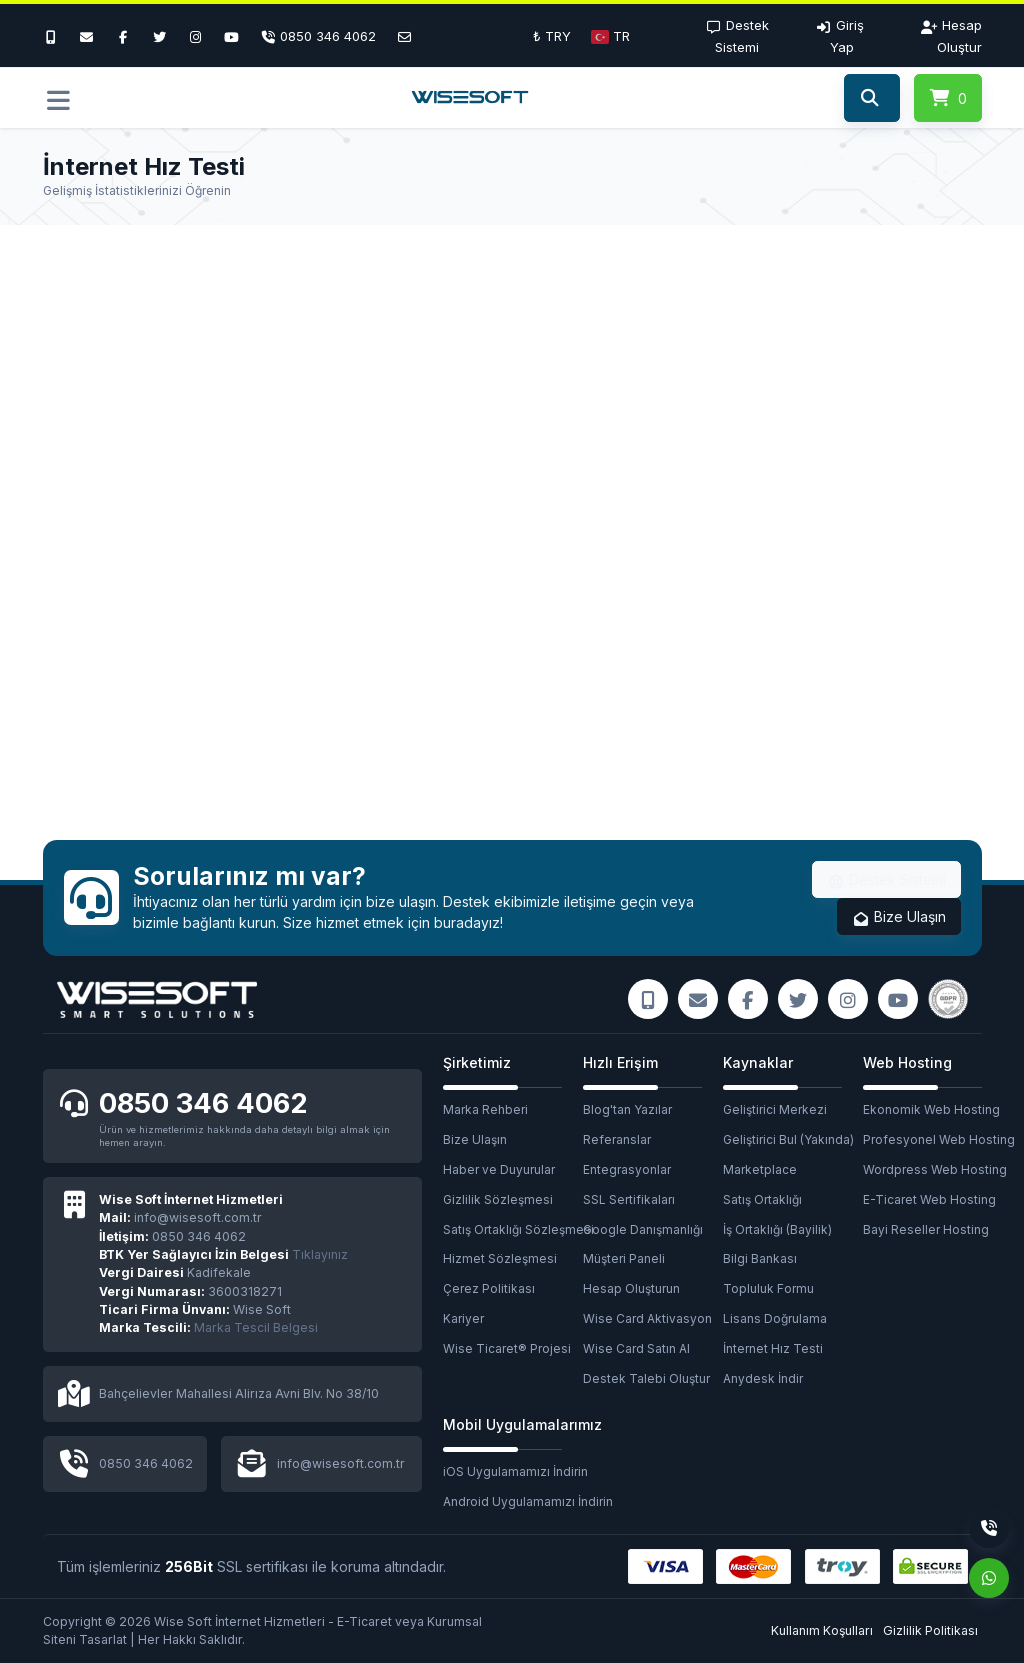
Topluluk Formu (768, 1288)
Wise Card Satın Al (636, 1348)
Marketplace (760, 1169)
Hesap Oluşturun (631, 1288)
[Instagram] (196, 36)
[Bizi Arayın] (56, 36)
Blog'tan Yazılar (627, 1109)
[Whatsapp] (989, 1578)
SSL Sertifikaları (629, 1199)
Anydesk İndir (763, 1378)
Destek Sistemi (886, 880)
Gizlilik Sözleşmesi (498, 1199)
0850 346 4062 (203, 1103)
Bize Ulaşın (899, 917)
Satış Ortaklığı (762, 1199)
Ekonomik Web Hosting (931, 1109)
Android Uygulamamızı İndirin (513, 1501)
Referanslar (617, 1139)
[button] (610, 36)
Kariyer (463, 1318)
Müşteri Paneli (624, 1258)
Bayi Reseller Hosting (926, 1229)
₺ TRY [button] (552, 36)
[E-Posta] (404, 36)
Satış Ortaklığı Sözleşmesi (513, 1229)
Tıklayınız (223, 1254)
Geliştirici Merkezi (775, 1109)
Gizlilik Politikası (930, 1630)
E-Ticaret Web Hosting (929, 1199)
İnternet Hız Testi (773, 1348)
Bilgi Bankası (760, 1258)
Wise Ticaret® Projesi (507, 1348)
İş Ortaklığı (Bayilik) (777, 1229)
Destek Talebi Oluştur (646, 1378)
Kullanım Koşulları (822, 1630)
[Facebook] (123, 36)
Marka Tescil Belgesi (256, 1327)
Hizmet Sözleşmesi (500, 1258)
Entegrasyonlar (627, 1169)
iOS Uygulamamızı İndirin (513, 1471)
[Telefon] (318, 36)
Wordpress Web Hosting (933, 1169)
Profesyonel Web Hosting (933, 1139)
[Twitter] (159, 36)
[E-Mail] (87, 36)
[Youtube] (232, 36)
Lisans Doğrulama (775, 1318)
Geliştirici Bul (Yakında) (788, 1139)
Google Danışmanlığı (643, 1229)
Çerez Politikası (489, 1288)
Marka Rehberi (485, 1109)
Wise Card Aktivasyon (647, 1318)
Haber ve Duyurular (499, 1169)
